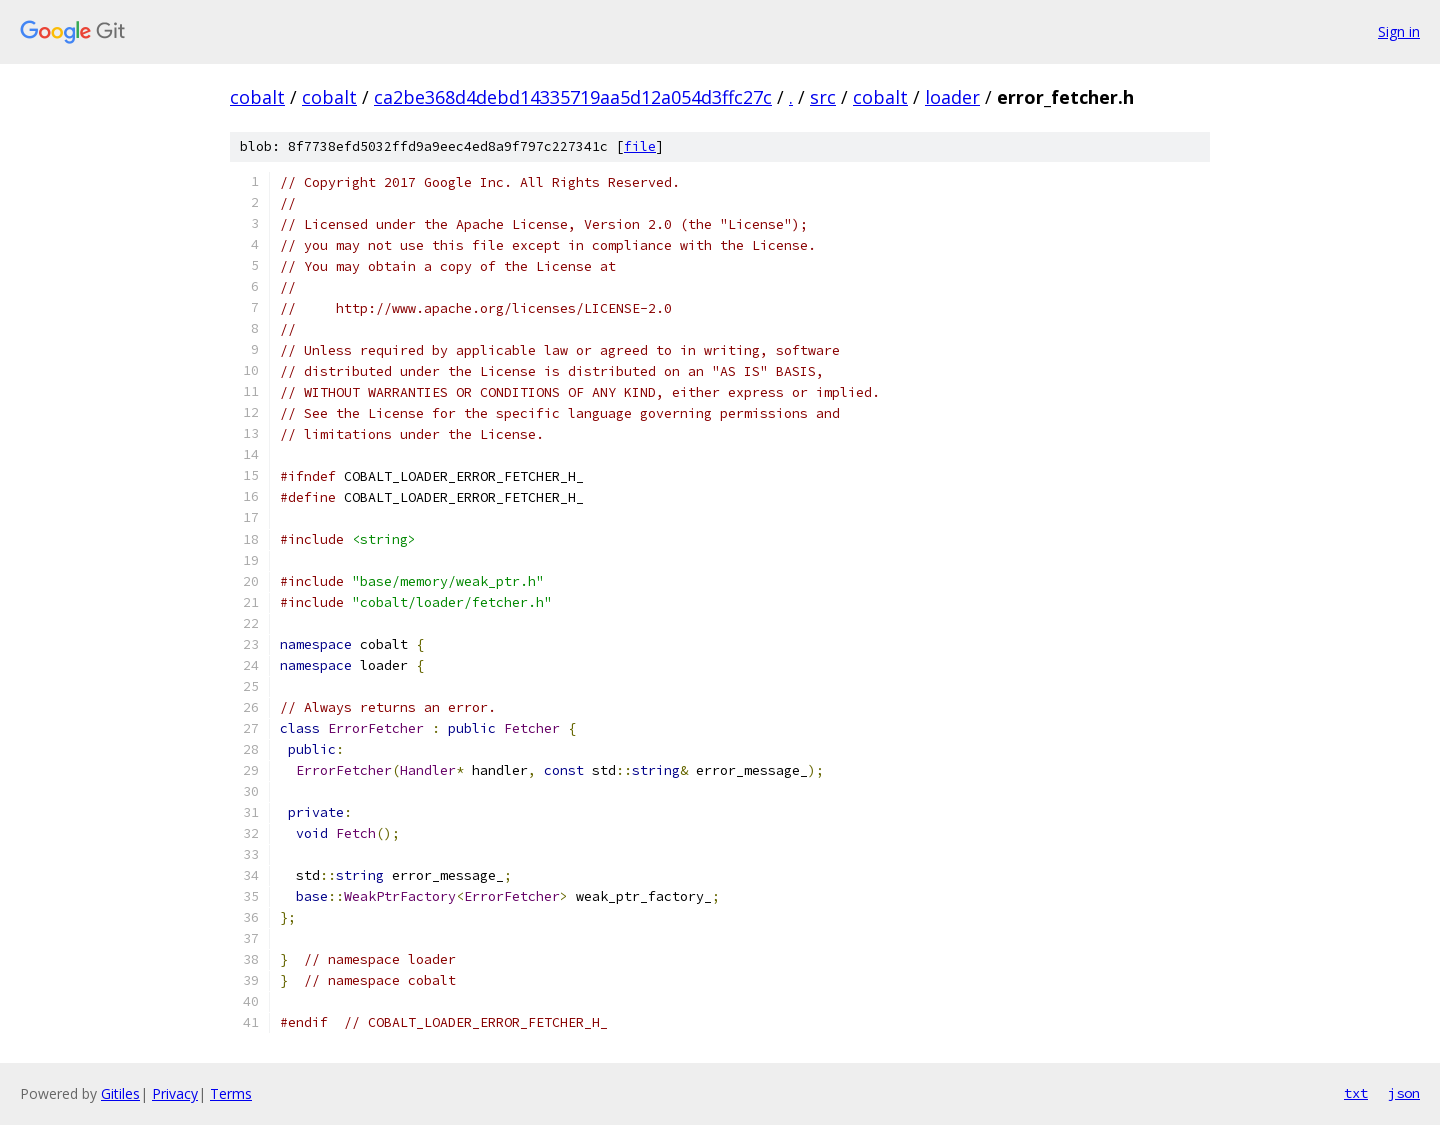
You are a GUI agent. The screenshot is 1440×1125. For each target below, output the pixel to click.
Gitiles (120, 1093)
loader (952, 97)
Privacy (175, 1093)
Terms (231, 1093)
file (640, 146)
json (1404, 1093)
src (823, 97)
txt (1356, 1093)
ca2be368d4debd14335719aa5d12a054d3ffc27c (573, 97)
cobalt (257, 97)
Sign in (1399, 31)
